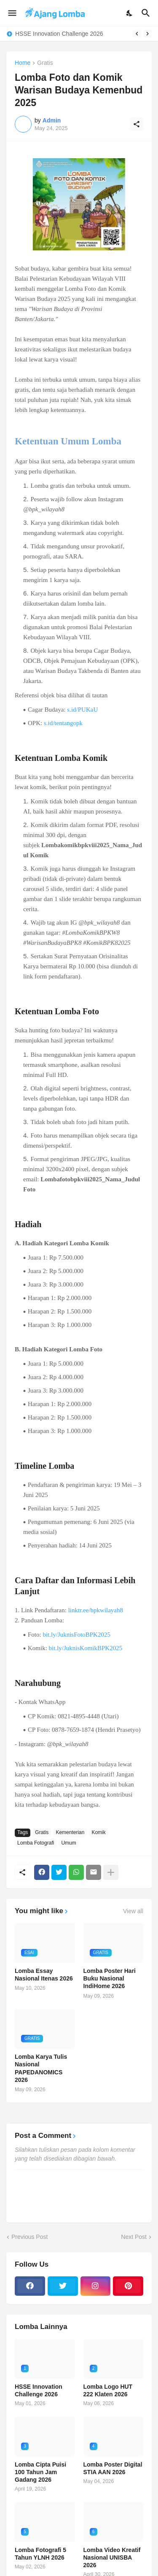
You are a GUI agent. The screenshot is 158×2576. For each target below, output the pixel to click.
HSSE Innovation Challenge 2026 (59, 33)
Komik (98, 1832)
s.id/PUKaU (82, 709)
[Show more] (110, 1872)
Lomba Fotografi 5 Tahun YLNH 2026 (40, 2554)
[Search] (147, 13)
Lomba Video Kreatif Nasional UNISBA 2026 (112, 2557)
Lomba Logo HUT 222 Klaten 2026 (108, 2390)
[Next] (147, 33)
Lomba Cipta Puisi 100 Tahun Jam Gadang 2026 (40, 2472)
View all (133, 1911)
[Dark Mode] (130, 13)
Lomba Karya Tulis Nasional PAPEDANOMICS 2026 (41, 2068)
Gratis (45, 63)
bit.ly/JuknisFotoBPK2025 (76, 1634)
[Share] (136, 124)
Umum (68, 1843)
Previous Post (29, 2236)
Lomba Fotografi (35, 1843)
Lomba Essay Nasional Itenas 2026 (44, 1974)
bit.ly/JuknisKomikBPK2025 (86, 1648)
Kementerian (70, 1832)
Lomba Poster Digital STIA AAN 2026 (112, 2468)
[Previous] (137, 33)
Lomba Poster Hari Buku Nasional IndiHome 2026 (109, 1978)
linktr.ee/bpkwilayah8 (95, 1610)
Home (22, 63)
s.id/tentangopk (63, 723)
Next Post (134, 2236)
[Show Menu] (11, 13)
